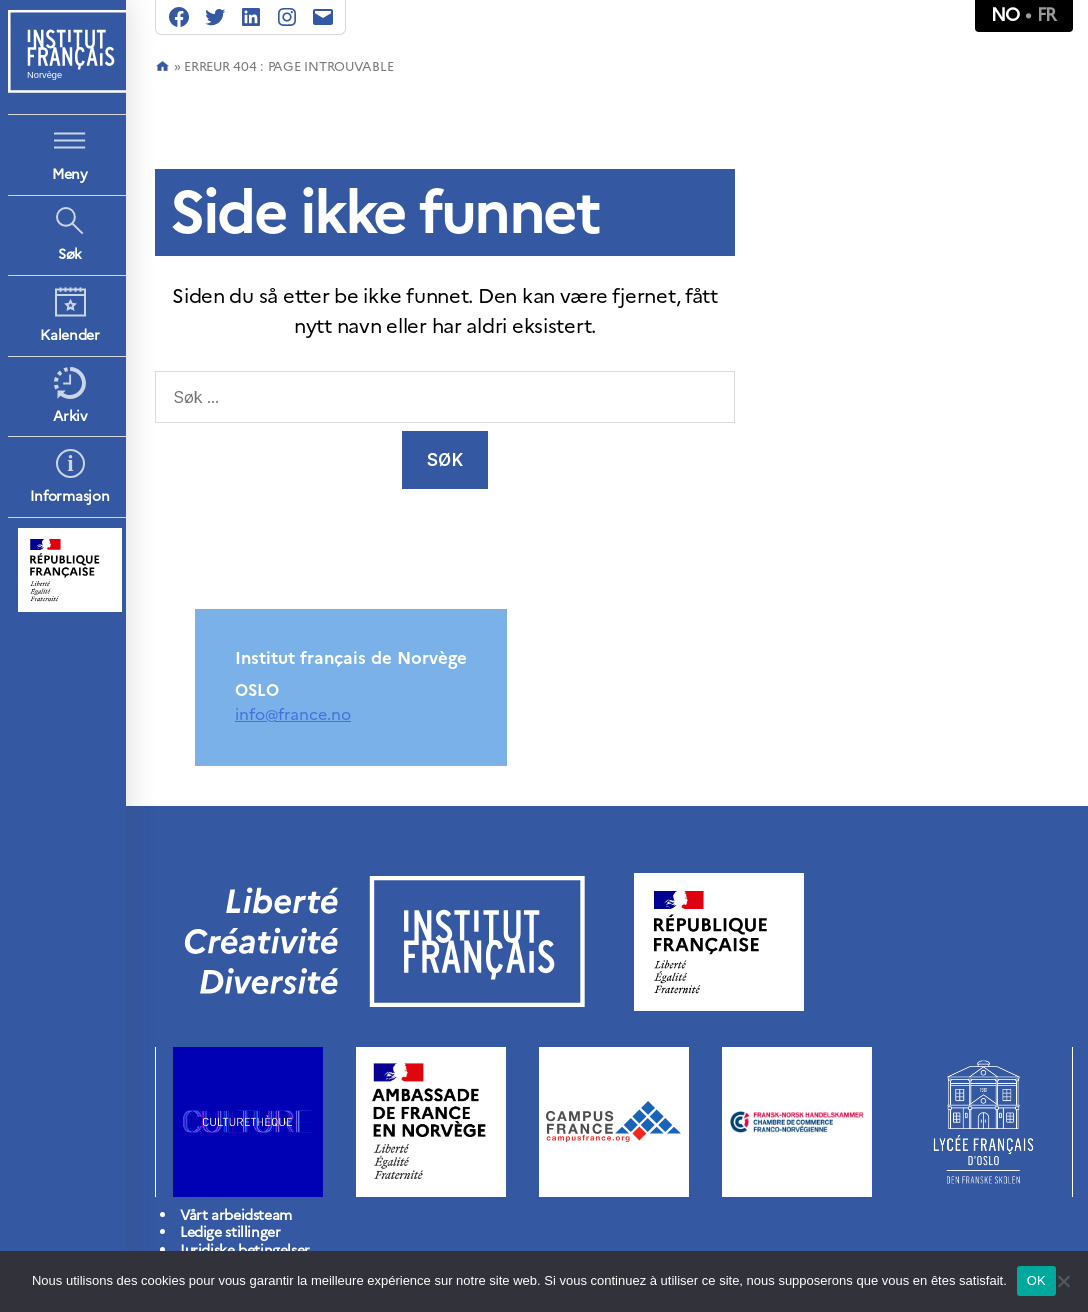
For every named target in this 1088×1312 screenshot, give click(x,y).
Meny (70, 174)
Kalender (70, 335)
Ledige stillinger (230, 1232)
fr (1047, 14)
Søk (70, 254)
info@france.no (293, 714)
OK (1036, 1280)
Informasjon (69, 496)
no (1005, 14)
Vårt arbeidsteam (236, 1215)
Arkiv (70, 416)
